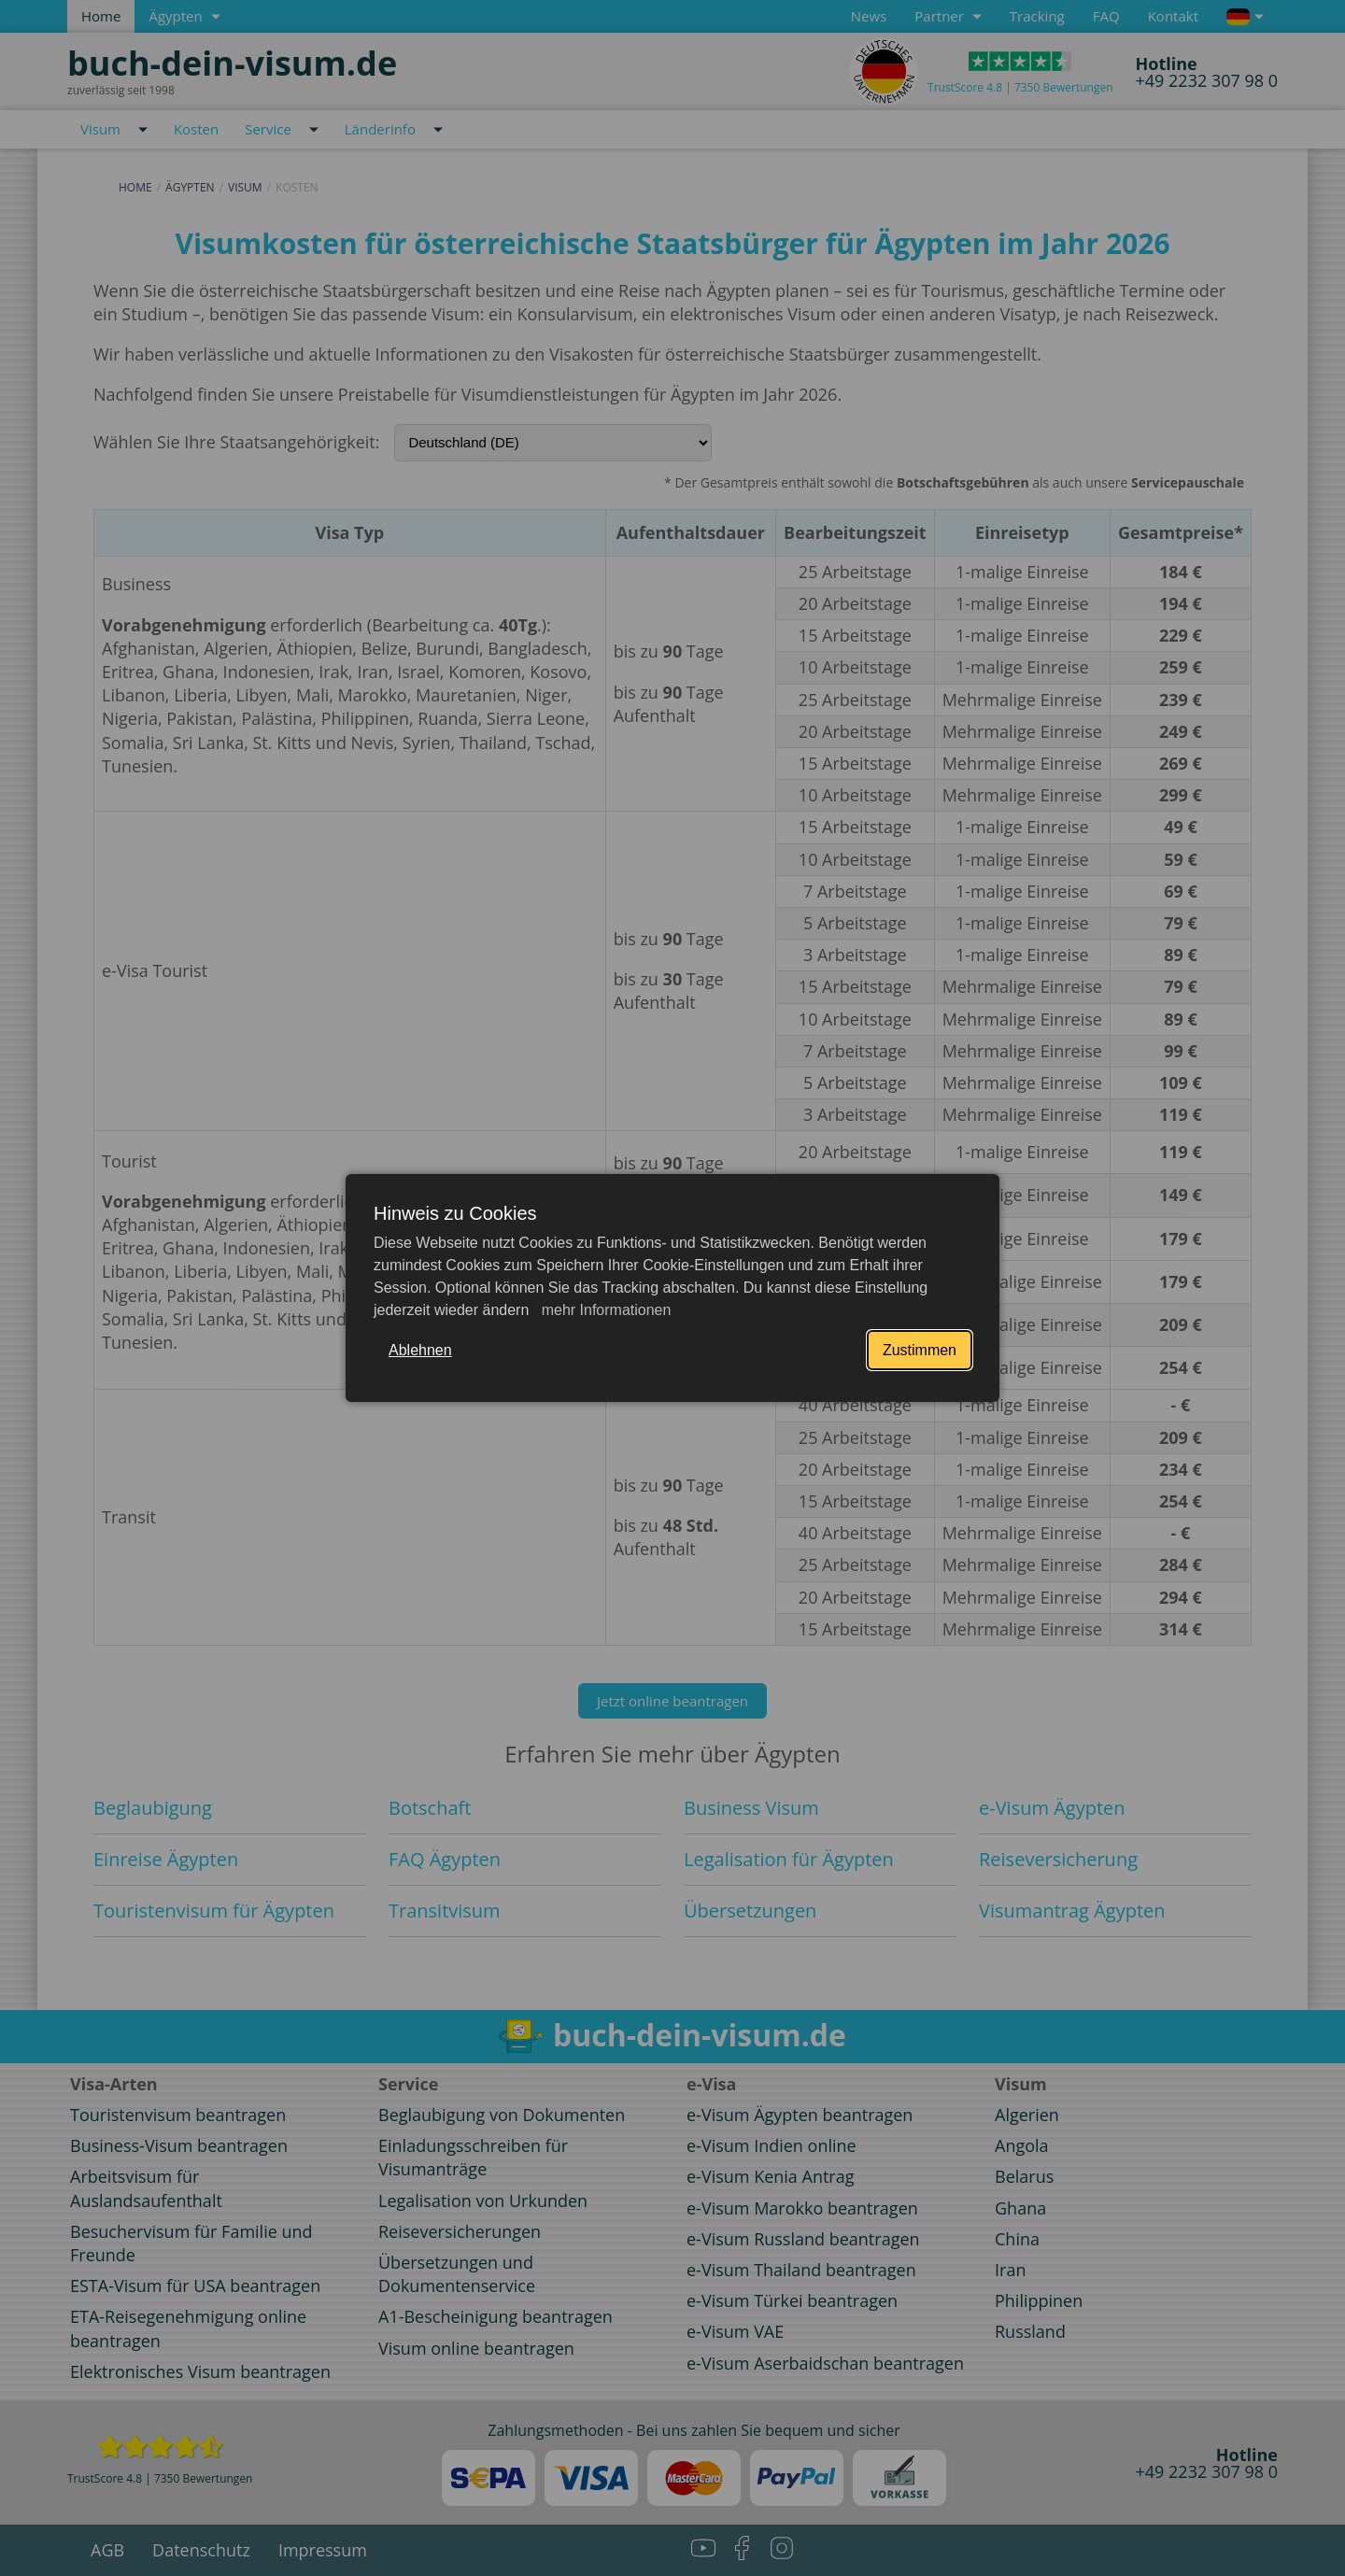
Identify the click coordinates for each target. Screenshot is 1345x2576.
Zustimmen (919, 1350)
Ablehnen (420, 1350)
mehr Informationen (604, 1310)
